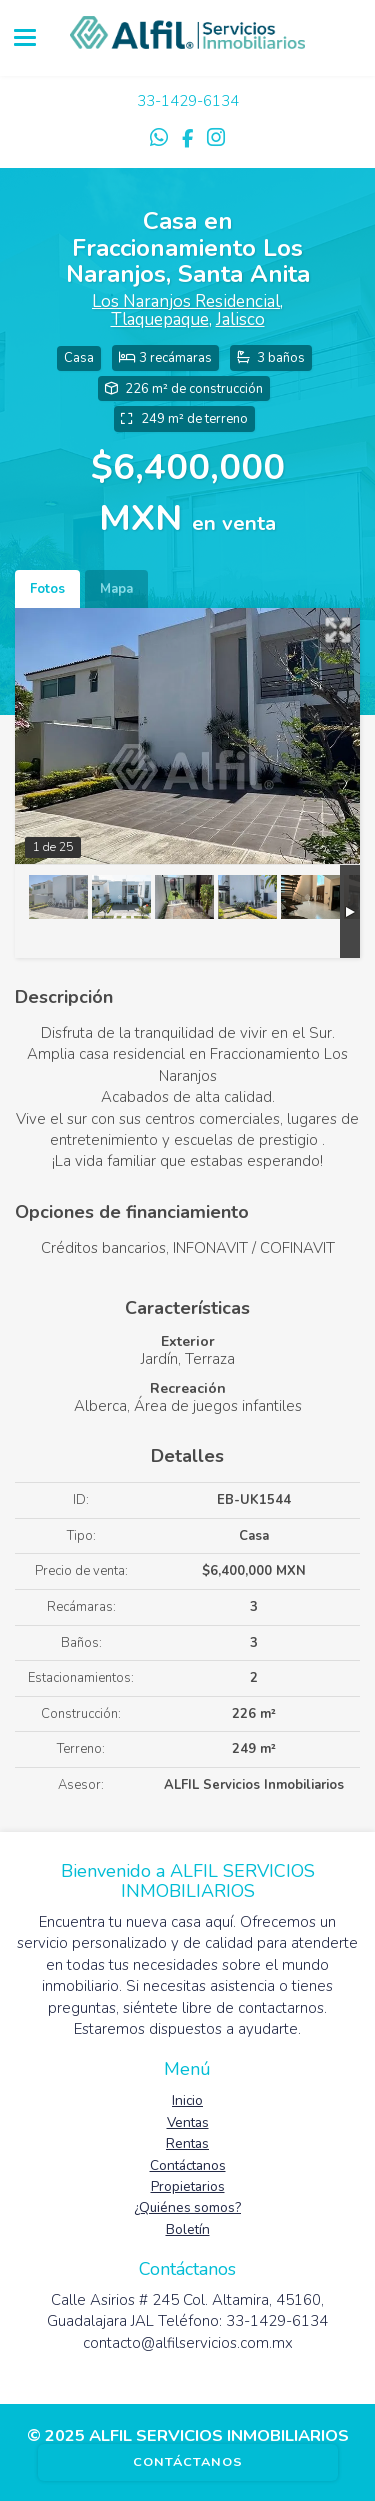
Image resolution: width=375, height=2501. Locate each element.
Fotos (47, 589)
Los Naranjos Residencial (186, 301)
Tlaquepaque (160, 319)
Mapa (116, 589)
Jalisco (240, 319)
